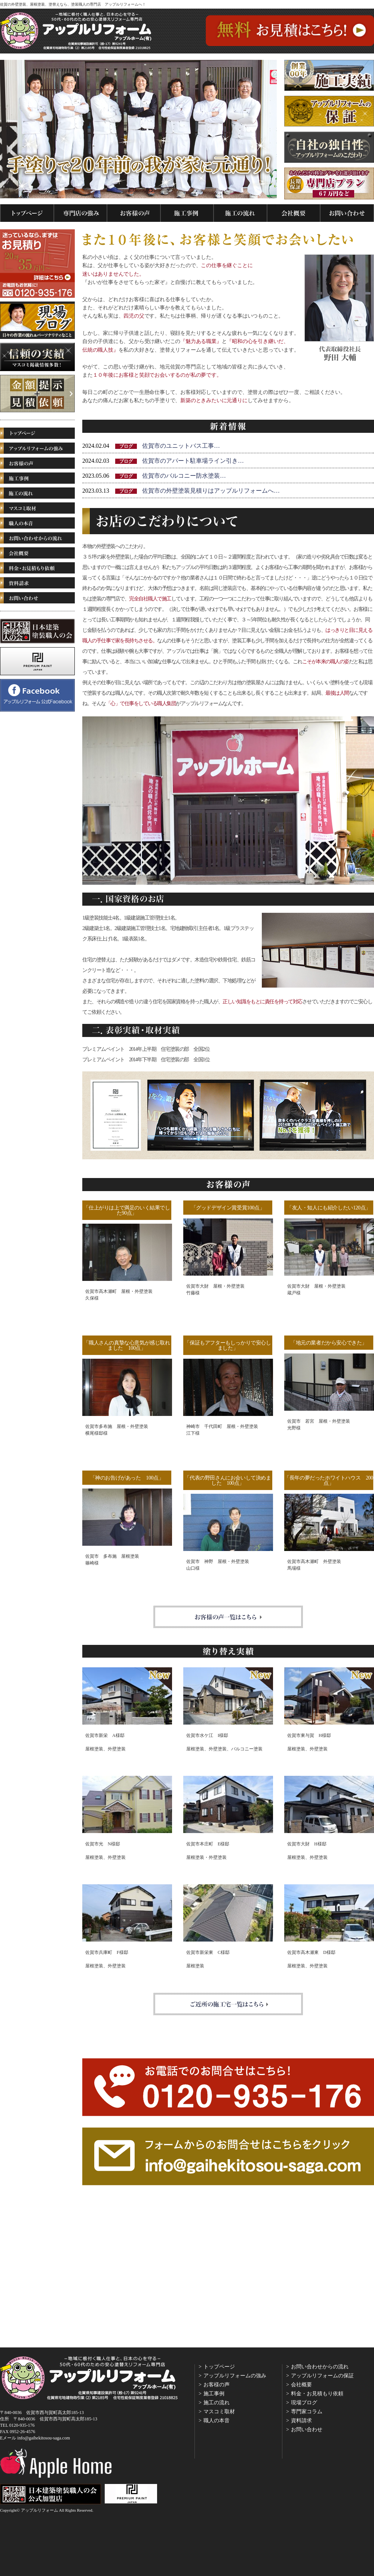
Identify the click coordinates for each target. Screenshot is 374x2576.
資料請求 (301, 2420)
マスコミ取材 (219, 2411)
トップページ (219, 2367)
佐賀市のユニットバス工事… (181, 446)
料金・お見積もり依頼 (317, 2393)
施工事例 (213, 2393)
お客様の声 (216, 2384)
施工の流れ (216, 2402)
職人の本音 (216, 2420)
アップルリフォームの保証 (322, 2375)
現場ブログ (304, 2402)
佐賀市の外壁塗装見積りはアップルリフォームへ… (211, 490)
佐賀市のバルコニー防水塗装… (184, 475)
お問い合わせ (306, 2429)
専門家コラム (306, 2411)
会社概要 (301, 2384)
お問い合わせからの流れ (320, 2367)
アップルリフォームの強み (234, 2375)
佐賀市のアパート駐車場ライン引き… (193, 461)
